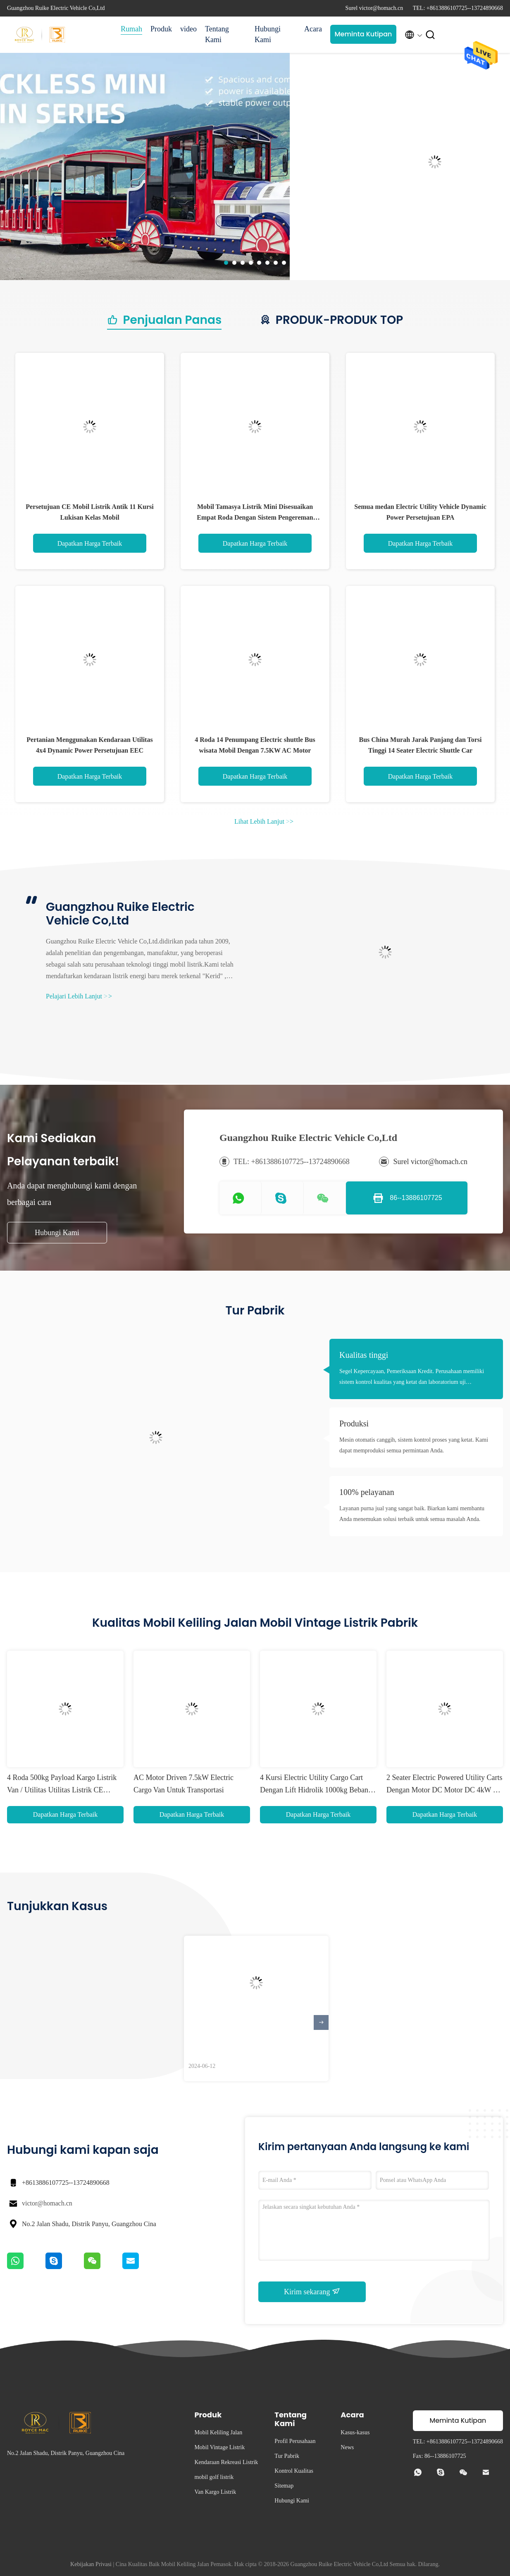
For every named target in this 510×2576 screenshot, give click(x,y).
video (188, 29)
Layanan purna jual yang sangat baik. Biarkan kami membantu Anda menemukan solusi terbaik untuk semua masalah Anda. (411, 1513)
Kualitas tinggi (363, 1354)
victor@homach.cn (47, 2203)
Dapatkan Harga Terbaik (89, 543)
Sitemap (283, 2486)
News (347, 2447)
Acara (313, 29)
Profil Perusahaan (294, 2441)
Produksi (354, 1423)
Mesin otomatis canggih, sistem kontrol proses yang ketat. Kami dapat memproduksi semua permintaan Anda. (413, 1445)
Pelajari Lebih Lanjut (79, 996)
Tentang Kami (217, 34)
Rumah (131, 29)
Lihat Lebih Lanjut (263, 821)
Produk (161, 29)
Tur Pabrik (286, 2456)
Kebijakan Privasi (91, 2564)
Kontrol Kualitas (293, 2471)
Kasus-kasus (355, 2432)
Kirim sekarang (312, 2291)
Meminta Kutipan (363, 34)
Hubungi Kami (268, 34)
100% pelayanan (366, 1492)
